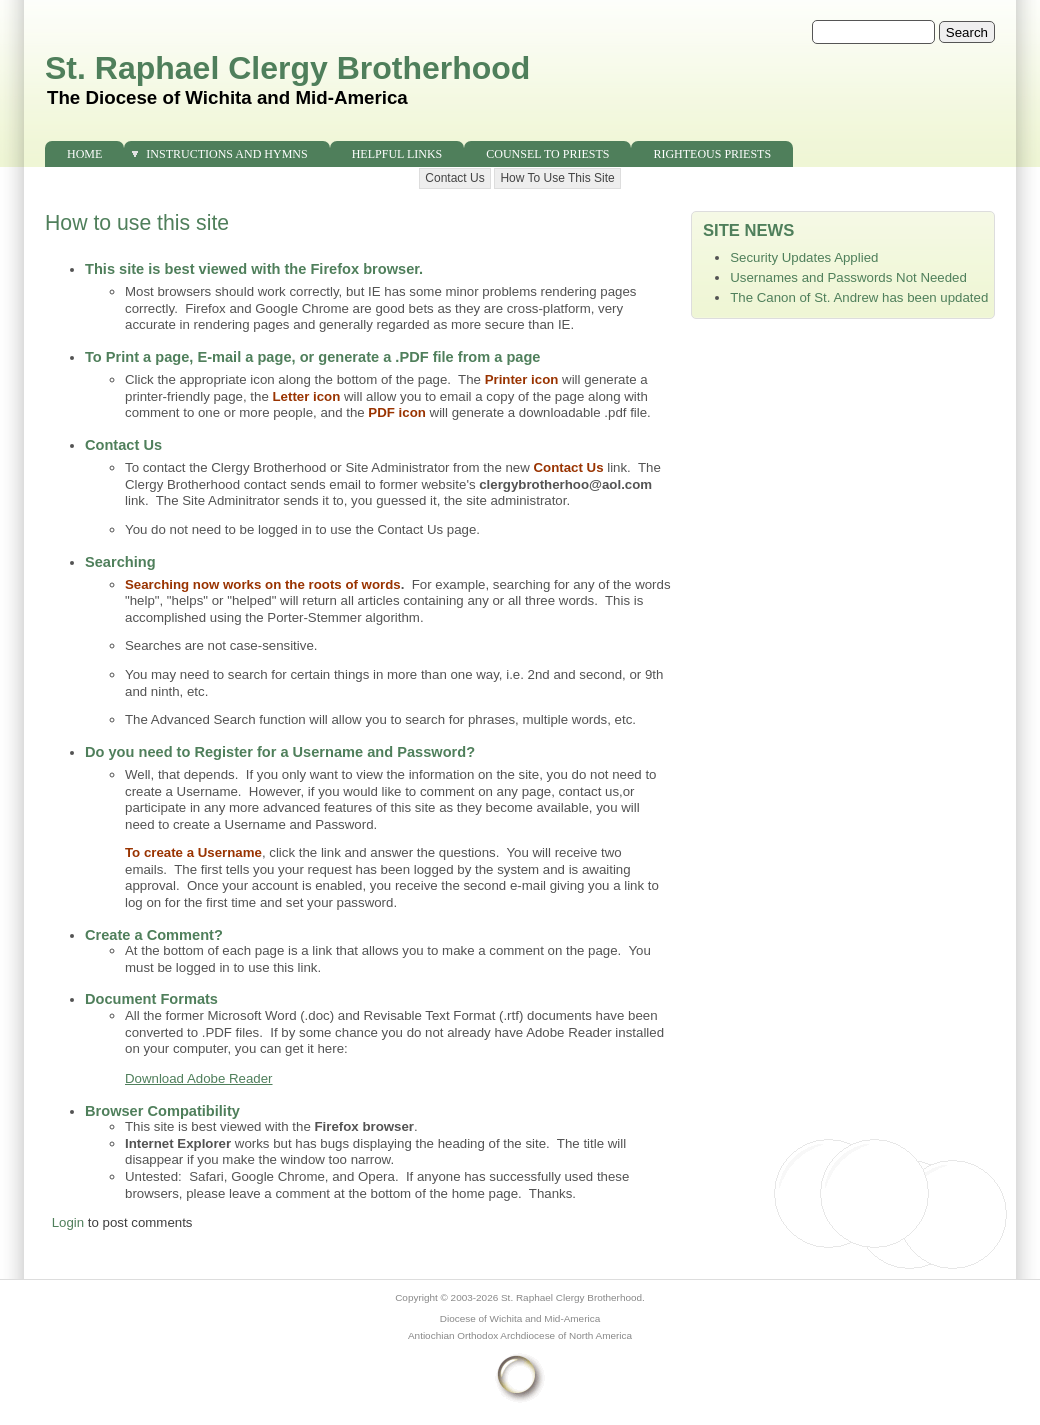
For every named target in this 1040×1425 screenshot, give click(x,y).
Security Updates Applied (804, 257)
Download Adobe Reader (199, 1078)
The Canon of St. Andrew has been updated (859, 297)
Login (68, 1222)
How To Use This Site (557, 178)
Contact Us (454, 178)
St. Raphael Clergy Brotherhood (287, 68)
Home (84, 154)
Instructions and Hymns (226, 154)
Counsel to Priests (547, 154)
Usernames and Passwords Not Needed (848, 277)
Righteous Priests (712, 154)
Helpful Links (397, 154)
